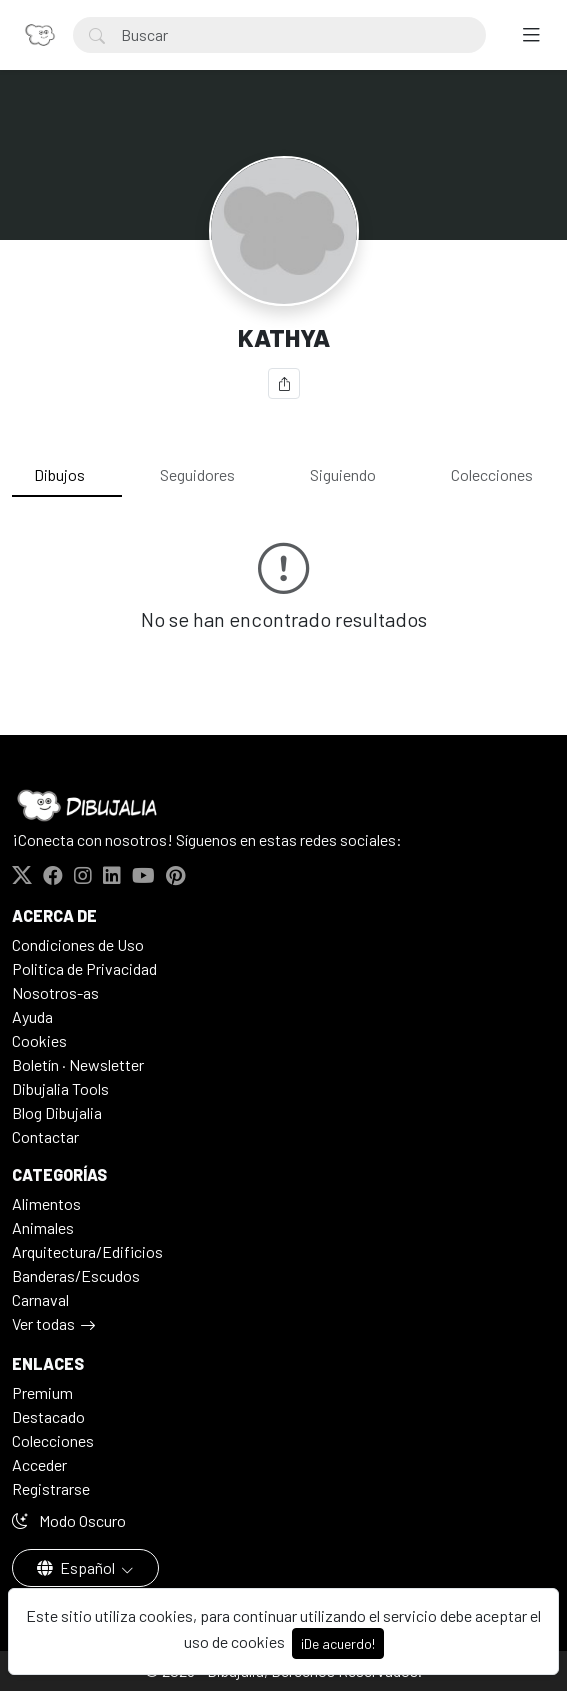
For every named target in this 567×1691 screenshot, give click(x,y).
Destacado (48, 1416)
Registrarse (51, 1488)
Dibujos (59, 474)
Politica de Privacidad (84, 968)
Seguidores (197, 474)
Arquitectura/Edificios (87, 1251)
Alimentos (46, 1203)
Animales (43, 1227)
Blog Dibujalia (57, 1112)
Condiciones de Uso (78, 944)
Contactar (45, 1136)
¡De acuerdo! (338, 1643)
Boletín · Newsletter (78, 1064)
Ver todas (43, 1323)
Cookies (39, 1040)
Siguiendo (343, 474)
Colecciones (492, 474)
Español (77, 1567)
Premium (42, 1392)
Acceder (39, 1464)
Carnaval (40, 1299)
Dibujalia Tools (60, 1088)
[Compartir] (284, 383)
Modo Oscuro (69, 1520)
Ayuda (32, 1016)
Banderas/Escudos (76, 1275)
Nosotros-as (55, 992)
